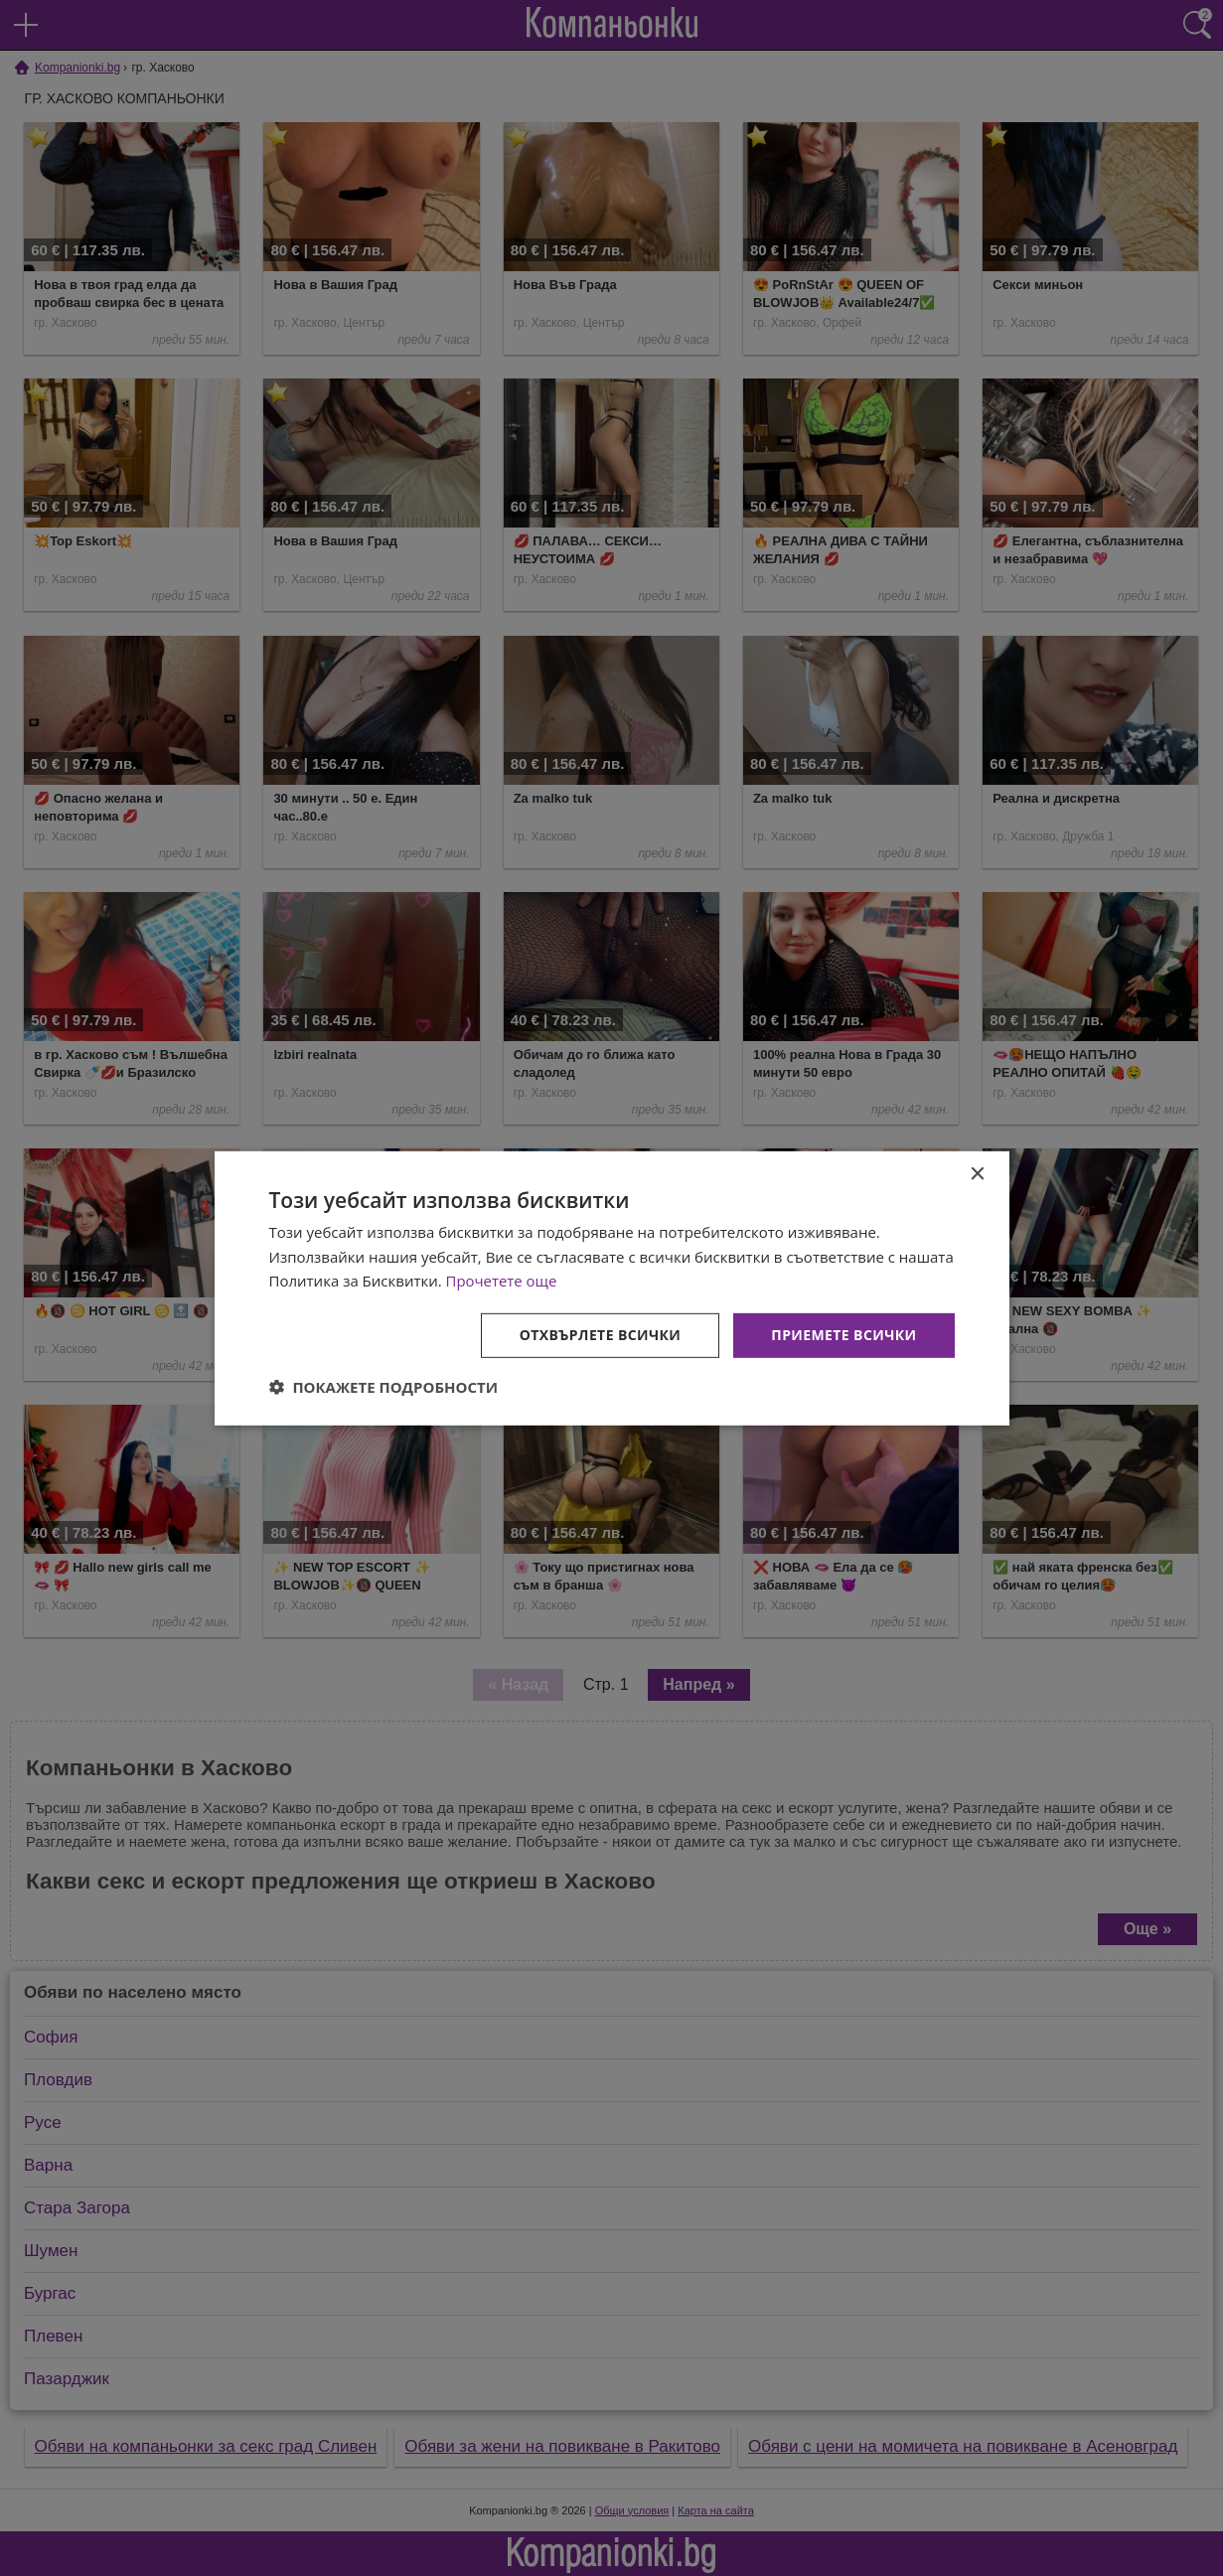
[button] (384, 1387)
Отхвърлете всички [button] (601, 1334)
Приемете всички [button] (843, 1334)
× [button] (977, 1173)
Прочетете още (501, 1280)
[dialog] (612, 1287)
